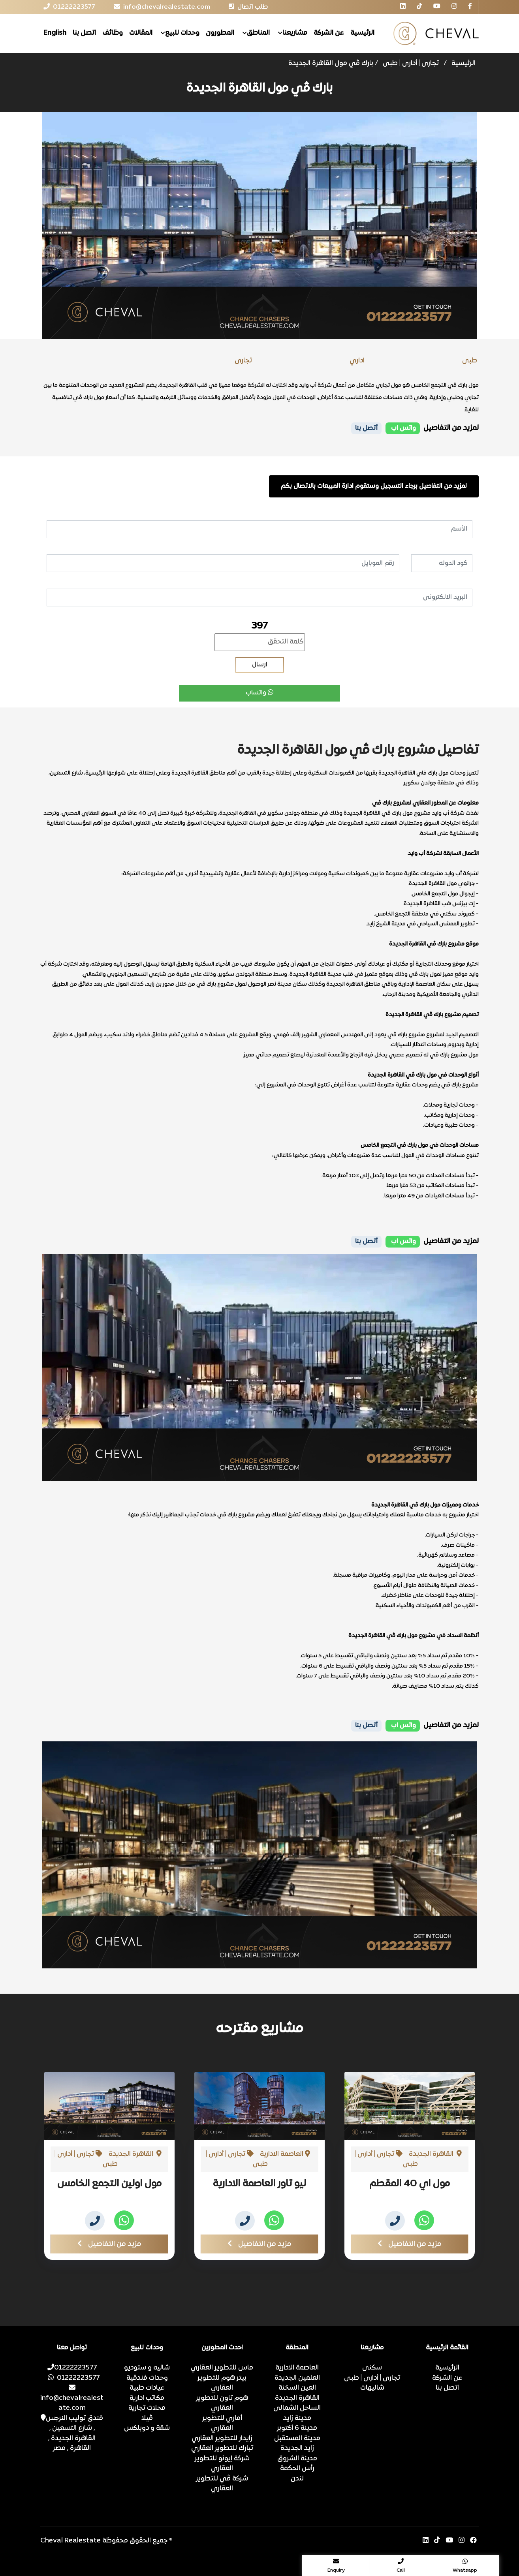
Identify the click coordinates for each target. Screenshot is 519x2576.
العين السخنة (297, 2388)
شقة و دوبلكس (147, 2428)
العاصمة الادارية (297, 2368)
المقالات (140, 33)
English (54, 33)
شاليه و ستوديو (147, 2368)
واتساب (259, 693)
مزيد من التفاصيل (109, 2244)
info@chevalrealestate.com (71, 2398)
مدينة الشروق (297, 2459)
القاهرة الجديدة (297, 2398)
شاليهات (372, 2388)
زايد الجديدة (297, 2448)
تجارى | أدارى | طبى (411, 64)
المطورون (220, 33)
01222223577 (72, 2368)
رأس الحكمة (297, 2469)
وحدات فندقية (147, 2378)
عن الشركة (329, 33)
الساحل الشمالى (297, 2408)
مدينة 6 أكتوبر (297, 2428)
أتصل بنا (366, 428)
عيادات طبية (147, 2388)
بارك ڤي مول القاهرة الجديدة (330, 64)
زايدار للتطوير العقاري (222, 2439)
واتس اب (402, 428)
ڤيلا (147, 2418)
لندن (297, 2479)
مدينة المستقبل (297, 2439)
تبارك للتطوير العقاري (222, 2448)
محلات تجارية (146, 2408)
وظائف (112, 33)
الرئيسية (362, 33)
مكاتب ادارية (147, 2398)
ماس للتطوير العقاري (222, 2368)
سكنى (372, 2368)
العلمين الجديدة (297, 2378)
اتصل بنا (84, 33)
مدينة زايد (297, 2418)
